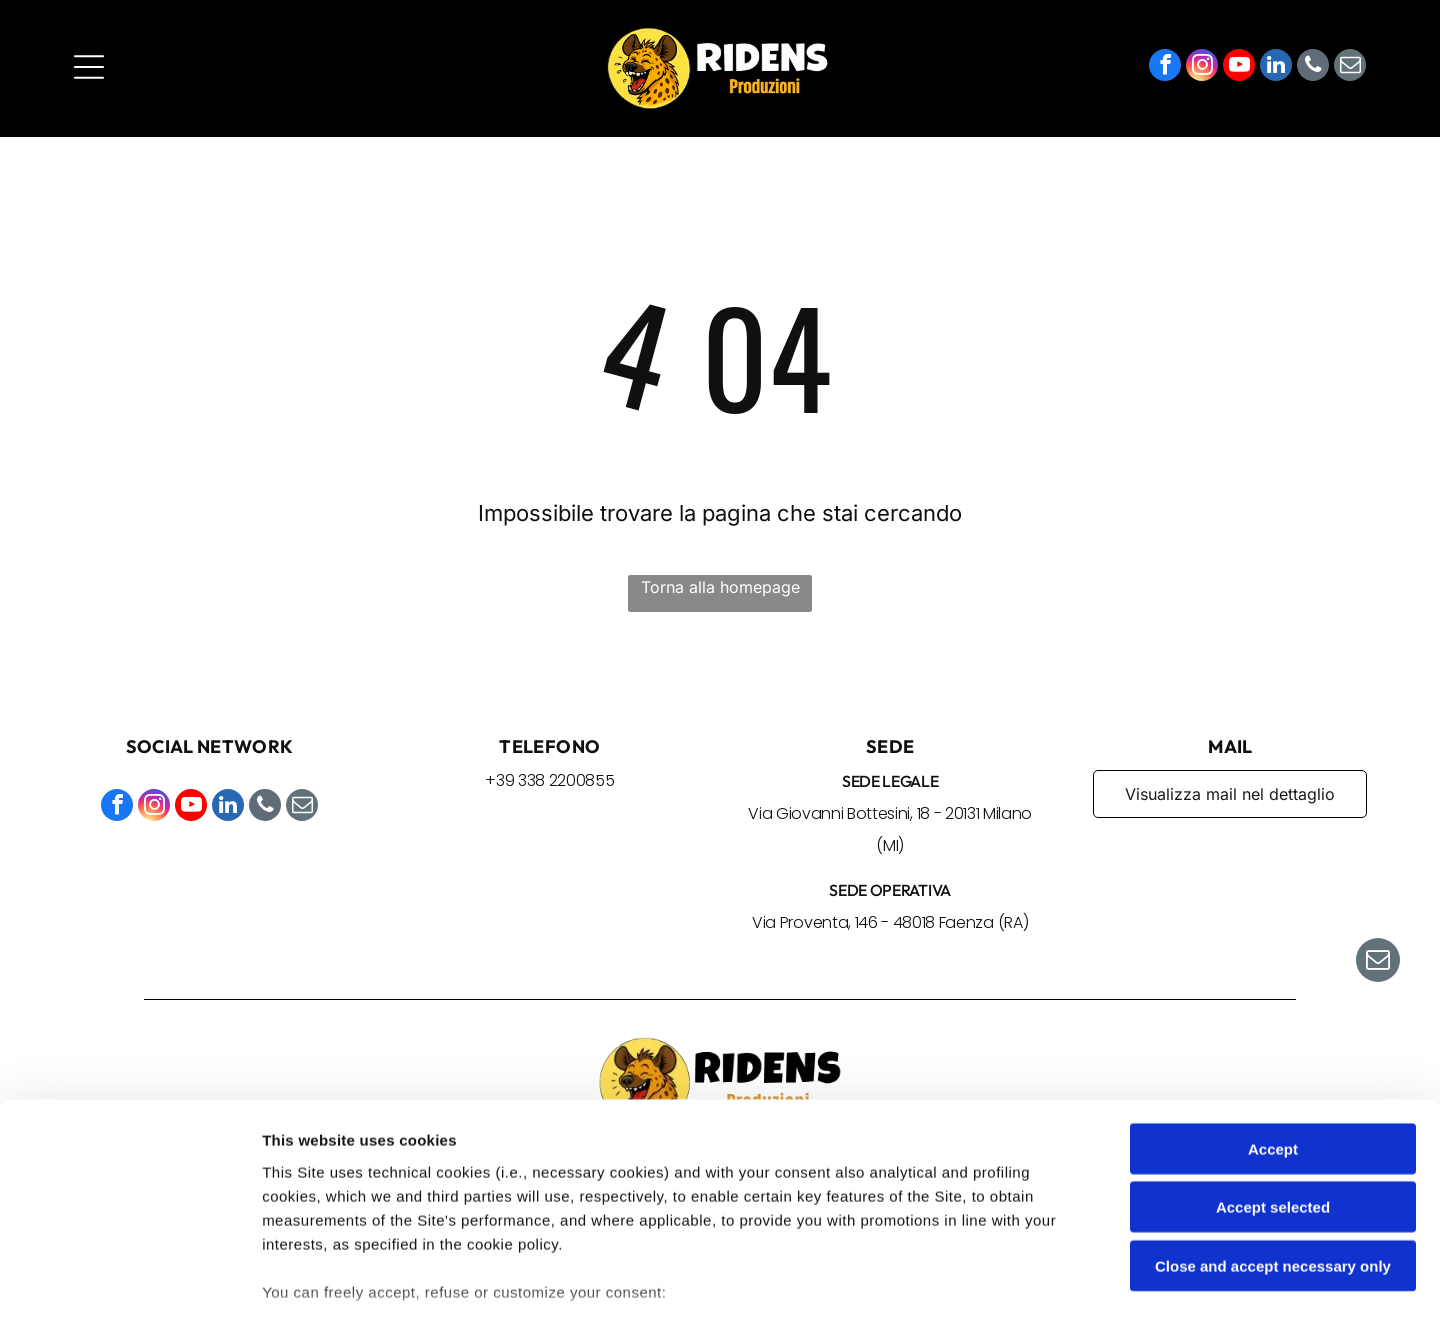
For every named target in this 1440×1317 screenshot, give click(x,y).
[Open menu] (89, 69)
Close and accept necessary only (1273, 1124)
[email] (1350, 69)
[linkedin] (1276, 69)
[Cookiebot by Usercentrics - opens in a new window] (129, 1278)
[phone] (1313, 69)
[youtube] (1239, 69)
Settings (1017, 1277)
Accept (1273, 1007)
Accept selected (1273, 1066)
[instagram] (1202, 69)
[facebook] (1165, 69)
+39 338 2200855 (549, 782)
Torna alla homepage (720, 589)
